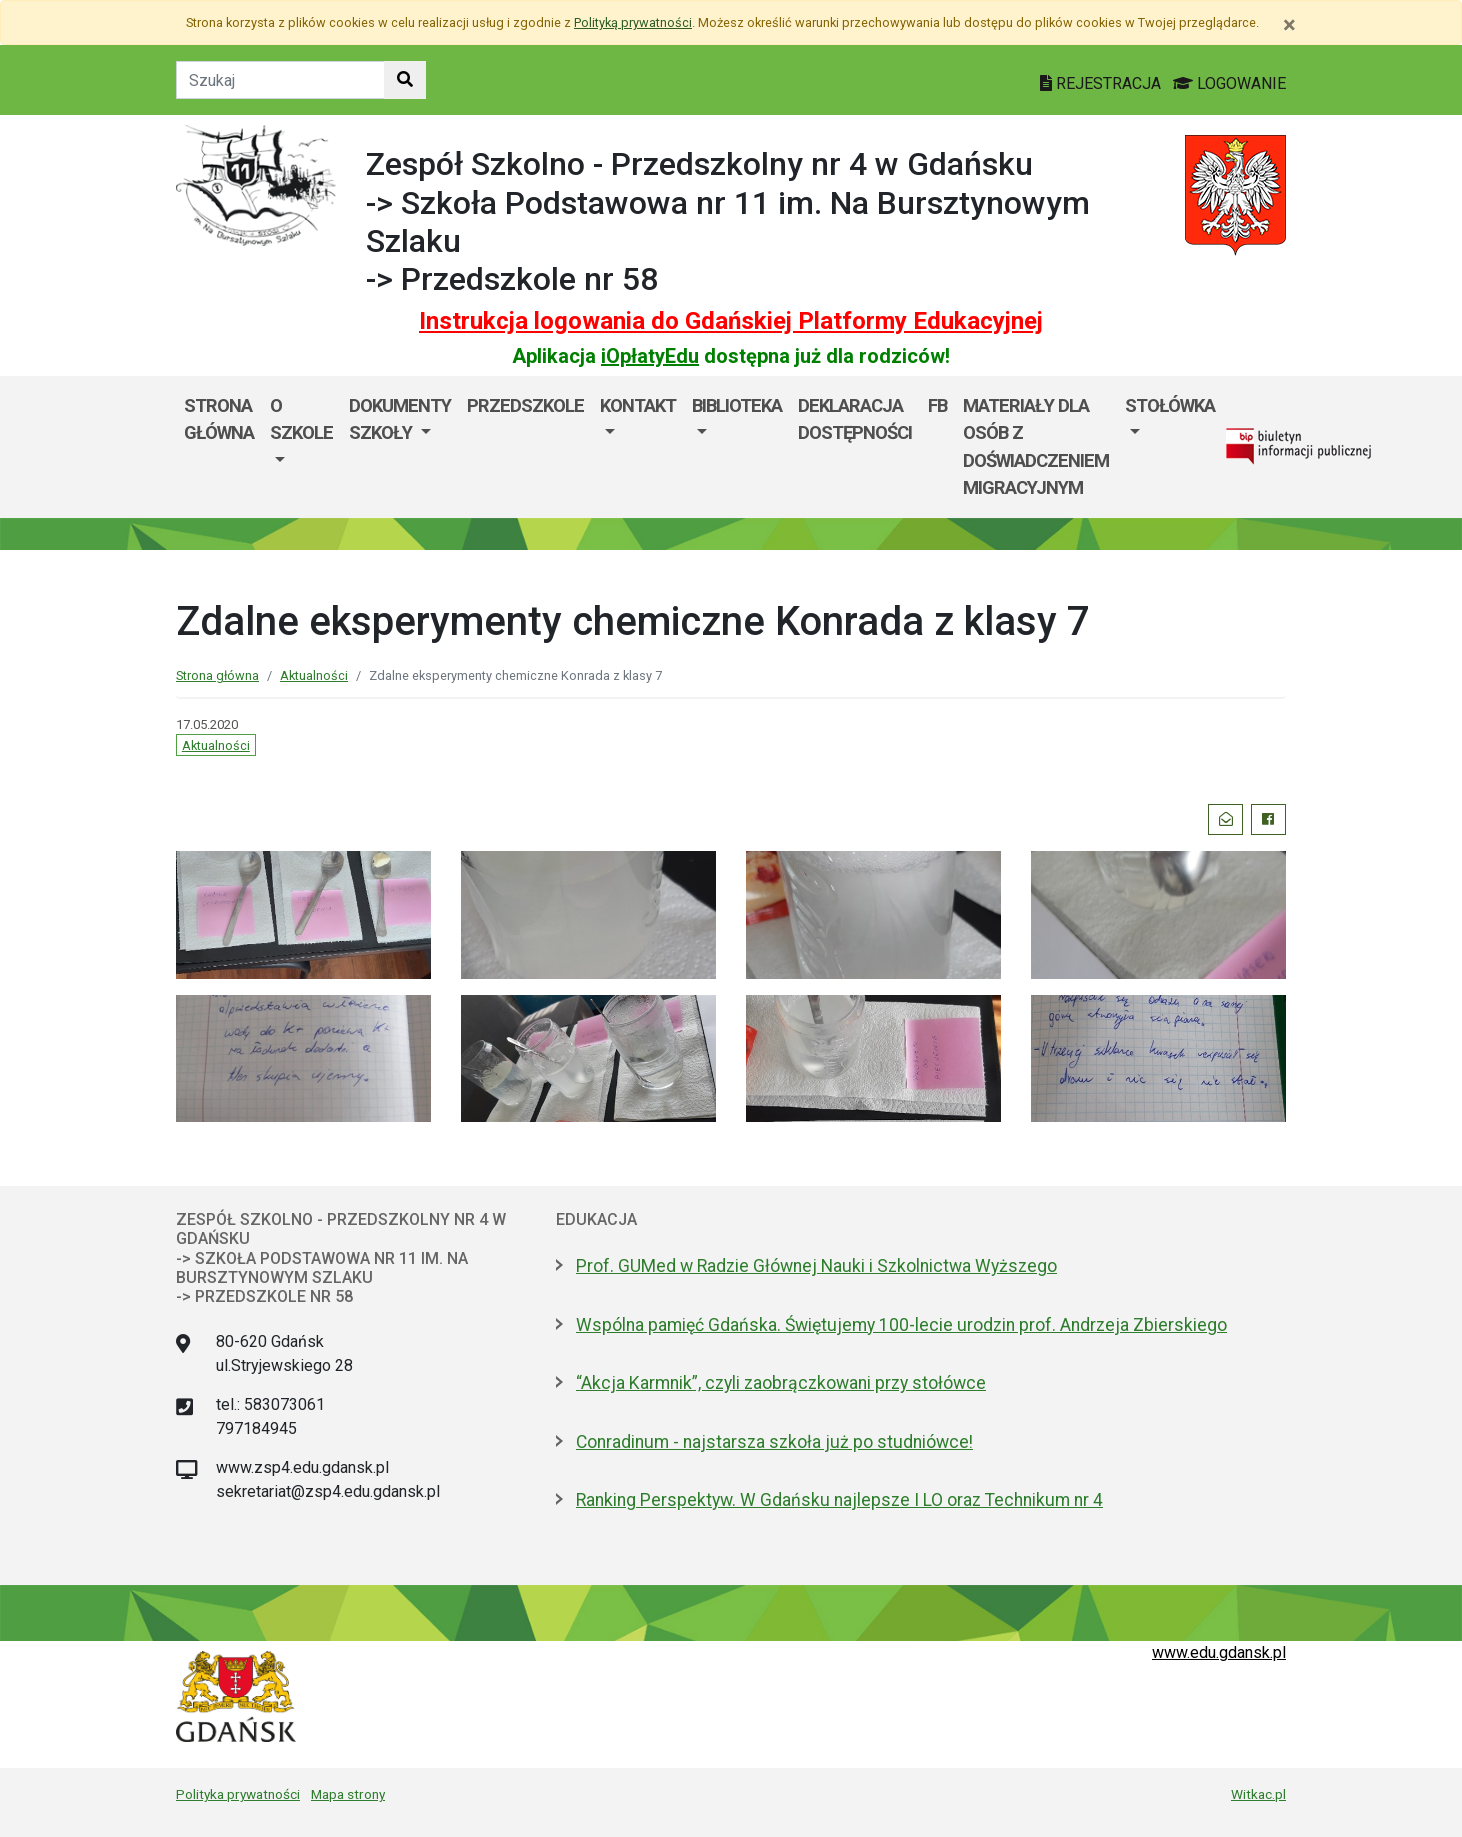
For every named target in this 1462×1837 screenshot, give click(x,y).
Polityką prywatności (633, 22)
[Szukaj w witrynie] (405, 80)
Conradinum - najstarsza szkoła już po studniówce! (774, 1442)
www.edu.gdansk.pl (1219, 1652)
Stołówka (1170, 405)
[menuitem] (301, 447)
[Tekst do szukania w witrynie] (280, 80)
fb (937, 405)
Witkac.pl (1258, 1794)
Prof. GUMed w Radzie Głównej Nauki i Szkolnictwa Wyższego (816, 1266)
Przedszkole (525, 405)
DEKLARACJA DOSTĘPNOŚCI (855, 419)
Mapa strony (348, 1794)
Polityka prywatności (238, 1794)
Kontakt (638, 405)
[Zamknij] (1289, 25)
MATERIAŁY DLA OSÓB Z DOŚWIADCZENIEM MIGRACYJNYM (1036, 447)
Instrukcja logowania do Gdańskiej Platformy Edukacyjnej (731, 321)
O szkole (301, 419)
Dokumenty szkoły (400, 419)
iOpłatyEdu (650, 356)
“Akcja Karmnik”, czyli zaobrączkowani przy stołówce (781, 1383)
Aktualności (314, 675)
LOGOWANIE (1229, 83)
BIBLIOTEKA (737, 405)
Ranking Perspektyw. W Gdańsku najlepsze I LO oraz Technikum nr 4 (839, 1500)
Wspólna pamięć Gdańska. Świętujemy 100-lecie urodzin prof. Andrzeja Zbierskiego (901, 1325)
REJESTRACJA (1102, 83)
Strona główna (219, 419)
